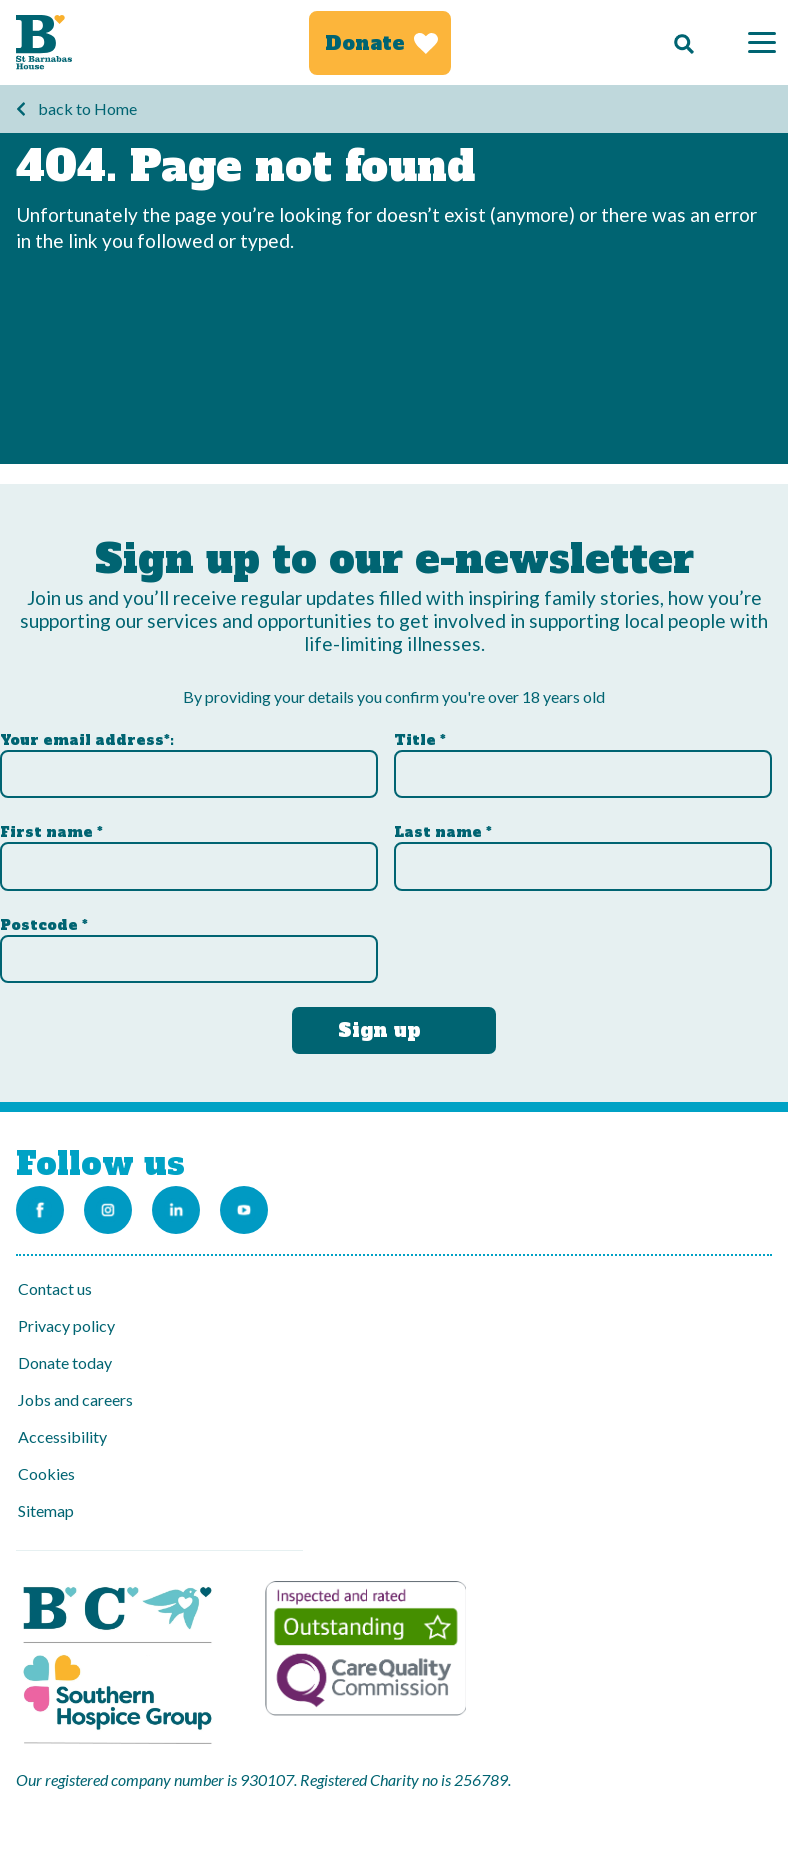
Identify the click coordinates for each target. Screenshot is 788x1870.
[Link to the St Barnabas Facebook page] (40, 1210)
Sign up (379, 1030)
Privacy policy (66, 1325)
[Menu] (762, 42)
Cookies (46, 1473)
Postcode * (44, 925)
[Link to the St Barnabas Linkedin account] (176, 1210)
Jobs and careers (75, 1399)
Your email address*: (87, 740)
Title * (420, 740)
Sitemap (46, 1510)
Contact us (55, 1288)
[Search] (679, 43)
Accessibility (62, 1436)
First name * (51, 832)
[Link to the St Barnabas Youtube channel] (244, 1210)
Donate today (65, 1362)
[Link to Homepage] (44, 42)
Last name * (443, 832)
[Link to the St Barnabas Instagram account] (108, 1210)
